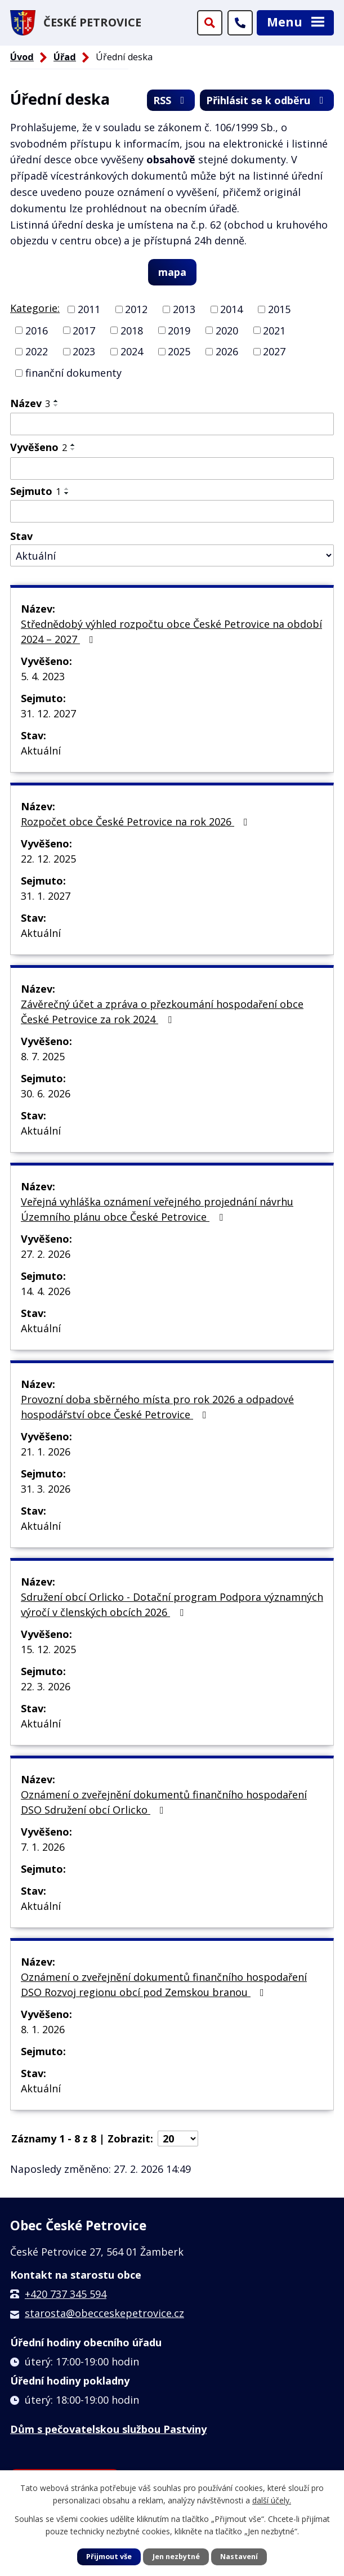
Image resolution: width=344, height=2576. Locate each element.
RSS (171, 100)
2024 (131, 351)
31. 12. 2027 (48, 713)
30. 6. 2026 (45, 1093)
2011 (89, 309)
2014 (231, 309)
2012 (136, 309)
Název (30, 403)
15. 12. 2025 (48, 1649)
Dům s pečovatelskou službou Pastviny (108, 2429)
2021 (274, 330)
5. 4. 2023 (43, 676)
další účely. (271, 2500)
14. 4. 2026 (45, 1291)
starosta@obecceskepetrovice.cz (104, 2313)
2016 (36, 330)
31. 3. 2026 (45, 1488)
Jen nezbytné (176, 2556)
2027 (274, 351)
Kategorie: (35, 308)
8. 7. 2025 (43, 1056)
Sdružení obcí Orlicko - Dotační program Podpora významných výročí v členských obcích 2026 (172, 1604)
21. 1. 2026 (45, 1451)
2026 (227, 351)
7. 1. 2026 (43, 1847)
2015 (279, 309)
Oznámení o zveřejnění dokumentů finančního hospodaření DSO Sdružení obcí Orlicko (164, 1802)
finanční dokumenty (73, 373)
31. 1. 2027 (45, 896)
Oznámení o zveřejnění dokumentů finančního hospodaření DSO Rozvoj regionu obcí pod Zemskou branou (164, 1984)
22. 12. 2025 (48, 858)
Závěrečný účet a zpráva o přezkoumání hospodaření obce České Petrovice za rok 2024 (162, 1011)
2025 (179, 351)
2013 (184, 309)
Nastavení (239, 2556)
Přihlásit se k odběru (267, 100)
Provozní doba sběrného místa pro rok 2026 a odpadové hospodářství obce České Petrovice (157, 1406)
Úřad (64, 57)
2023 (84, 351)
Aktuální (41, 750)
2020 (227, 330)
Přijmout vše (109, 2556)
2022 (36, 351)
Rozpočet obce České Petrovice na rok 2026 (136, 821)
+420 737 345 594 (65, 2294)
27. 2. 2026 (45, 1254)
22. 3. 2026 (45, 1686)
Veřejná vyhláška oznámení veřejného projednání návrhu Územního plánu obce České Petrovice (157, 1209)
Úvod (22, 57)
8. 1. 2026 (43, 2029)
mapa (172, 272)
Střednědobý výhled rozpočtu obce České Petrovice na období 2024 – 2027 (171, 631)
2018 (131, 330)
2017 (84, 330)
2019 (179, 330)
